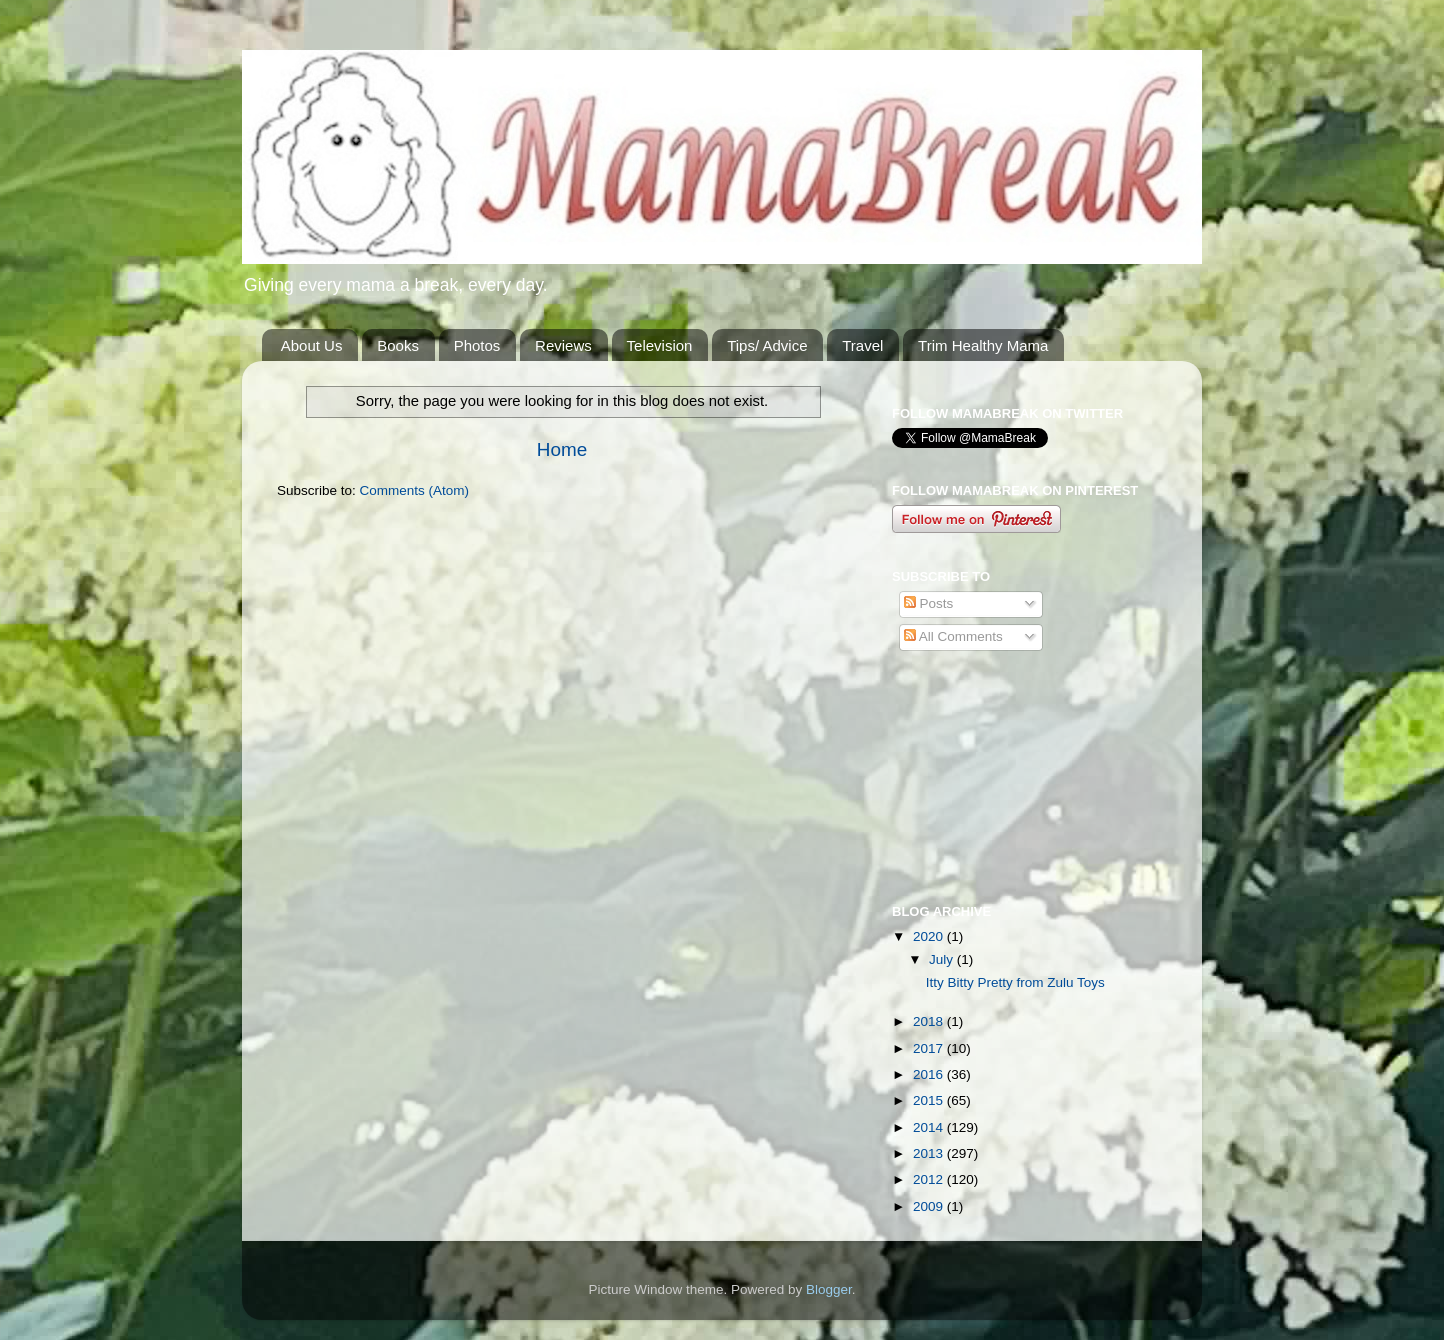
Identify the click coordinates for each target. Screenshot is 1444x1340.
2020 (930, 936)
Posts (929, 603)
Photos (477, 345)
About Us (312, 345)
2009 (930, 1206)
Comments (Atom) (415, 490)
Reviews (563, 345)
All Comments (953, 636)
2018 (930, 1021)
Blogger (829, 1289)
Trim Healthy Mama (983, 345)
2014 (930, 1127)
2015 (930, 1100)
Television (660, 345)
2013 (930, 1153)
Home (562, 449)
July (943, 959)
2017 (930, 1048)
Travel (862, 345)
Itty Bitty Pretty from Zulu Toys (1015, 982)
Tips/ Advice (767, 345)
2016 (930, 1074)
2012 (930, 1179)
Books (398, 345)
